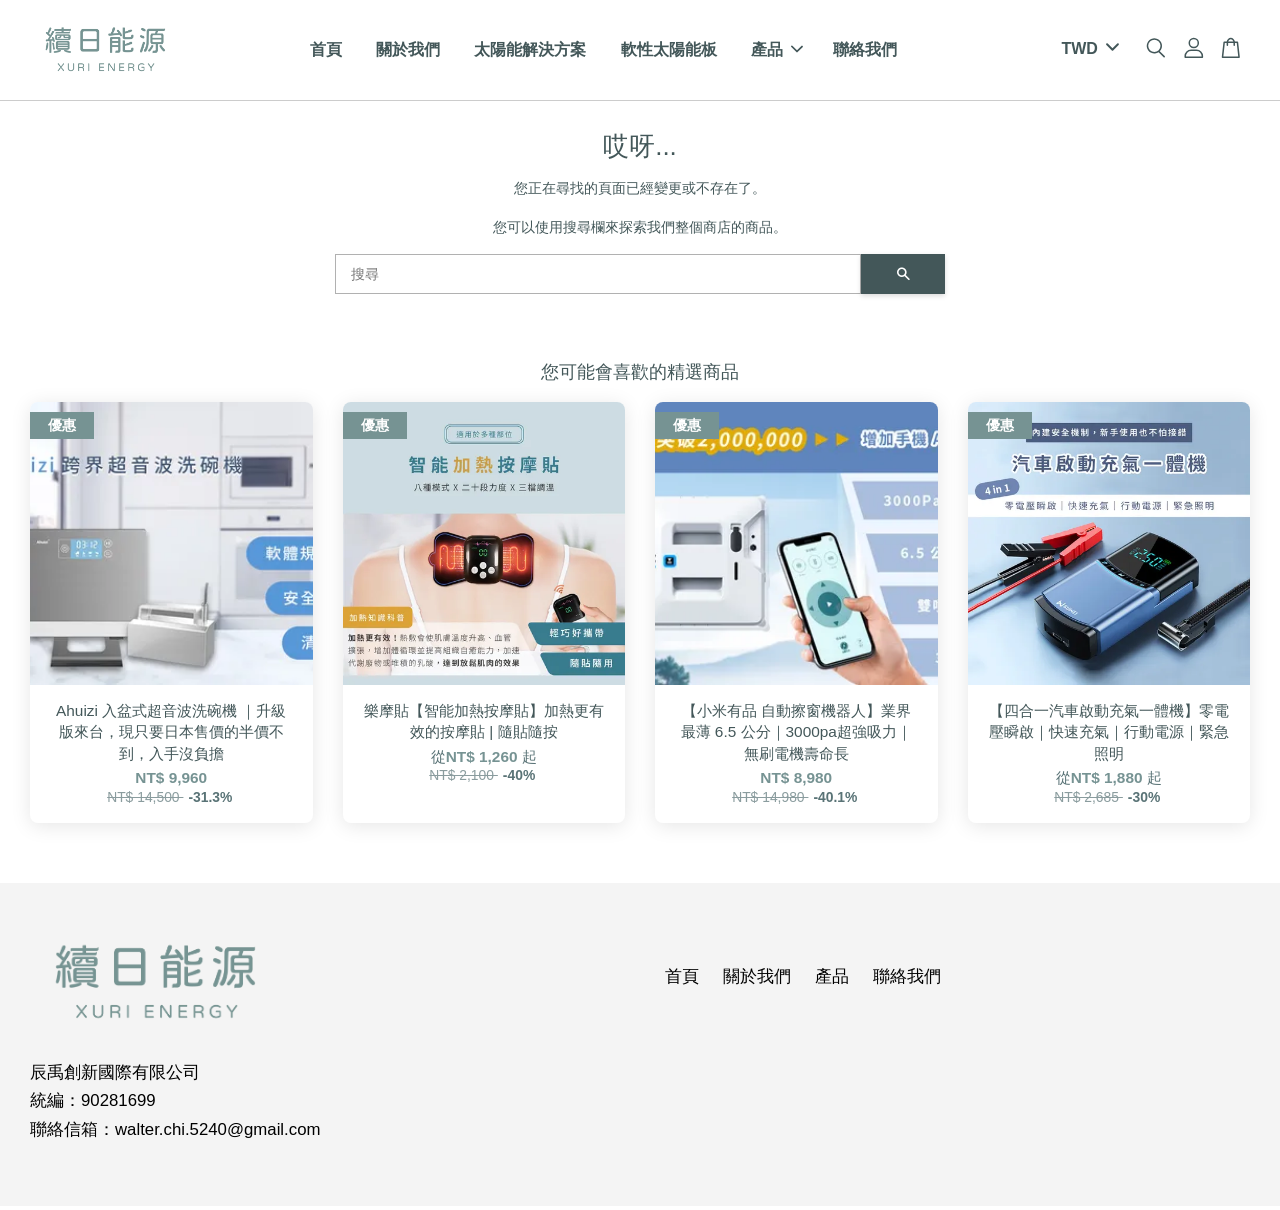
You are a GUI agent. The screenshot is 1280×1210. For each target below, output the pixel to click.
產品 (777, 51)
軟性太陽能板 (669, 51)
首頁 (326, 51)
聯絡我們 (865, 51)
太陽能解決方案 (530, 51)
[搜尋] (598, 277)
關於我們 (408, 51)
